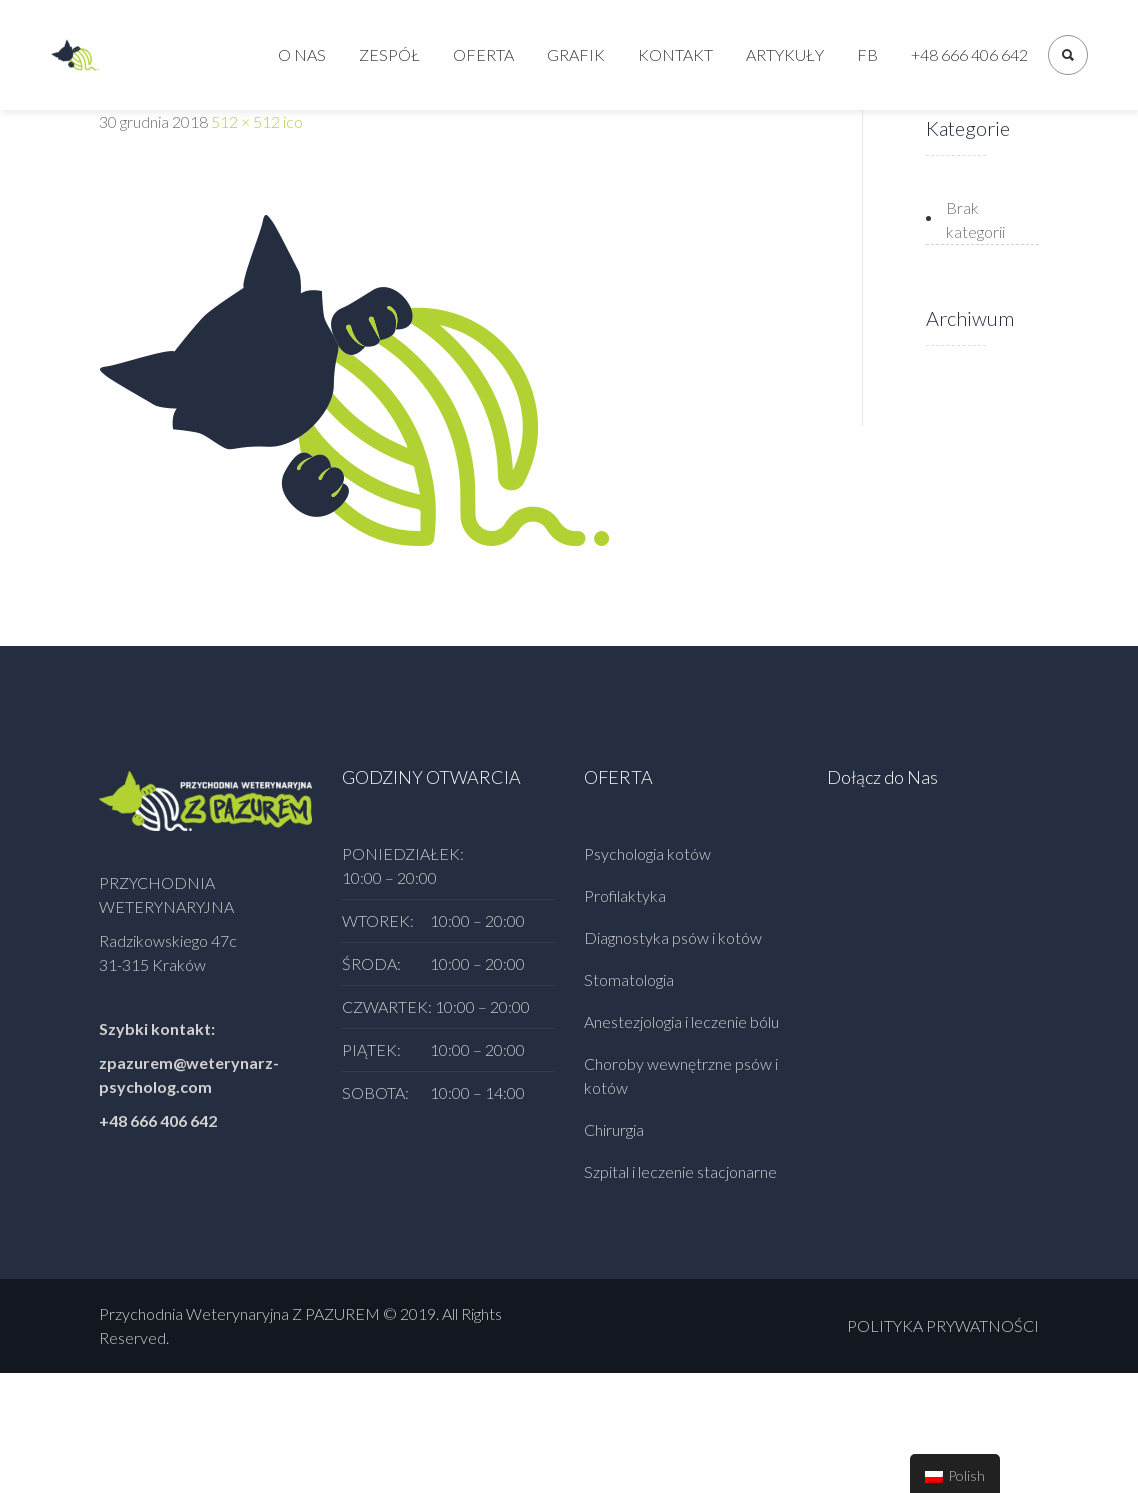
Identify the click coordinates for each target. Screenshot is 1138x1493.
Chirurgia (614, 1129)
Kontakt (675, 54)
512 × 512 (245, 121)
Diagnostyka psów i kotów (673, 937)
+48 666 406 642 (969, 54)
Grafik (576, 54)
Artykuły (785, 54)
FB (867, 54)
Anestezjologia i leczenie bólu (681, 1021)
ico (293, 121)
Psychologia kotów (647, 853)
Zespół (389, 54)
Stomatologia (629, 979)
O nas (302, 54)
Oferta (483, 54)
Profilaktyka (625, 895)
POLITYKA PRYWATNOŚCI (943, 1325)
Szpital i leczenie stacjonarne (680, 1171)
